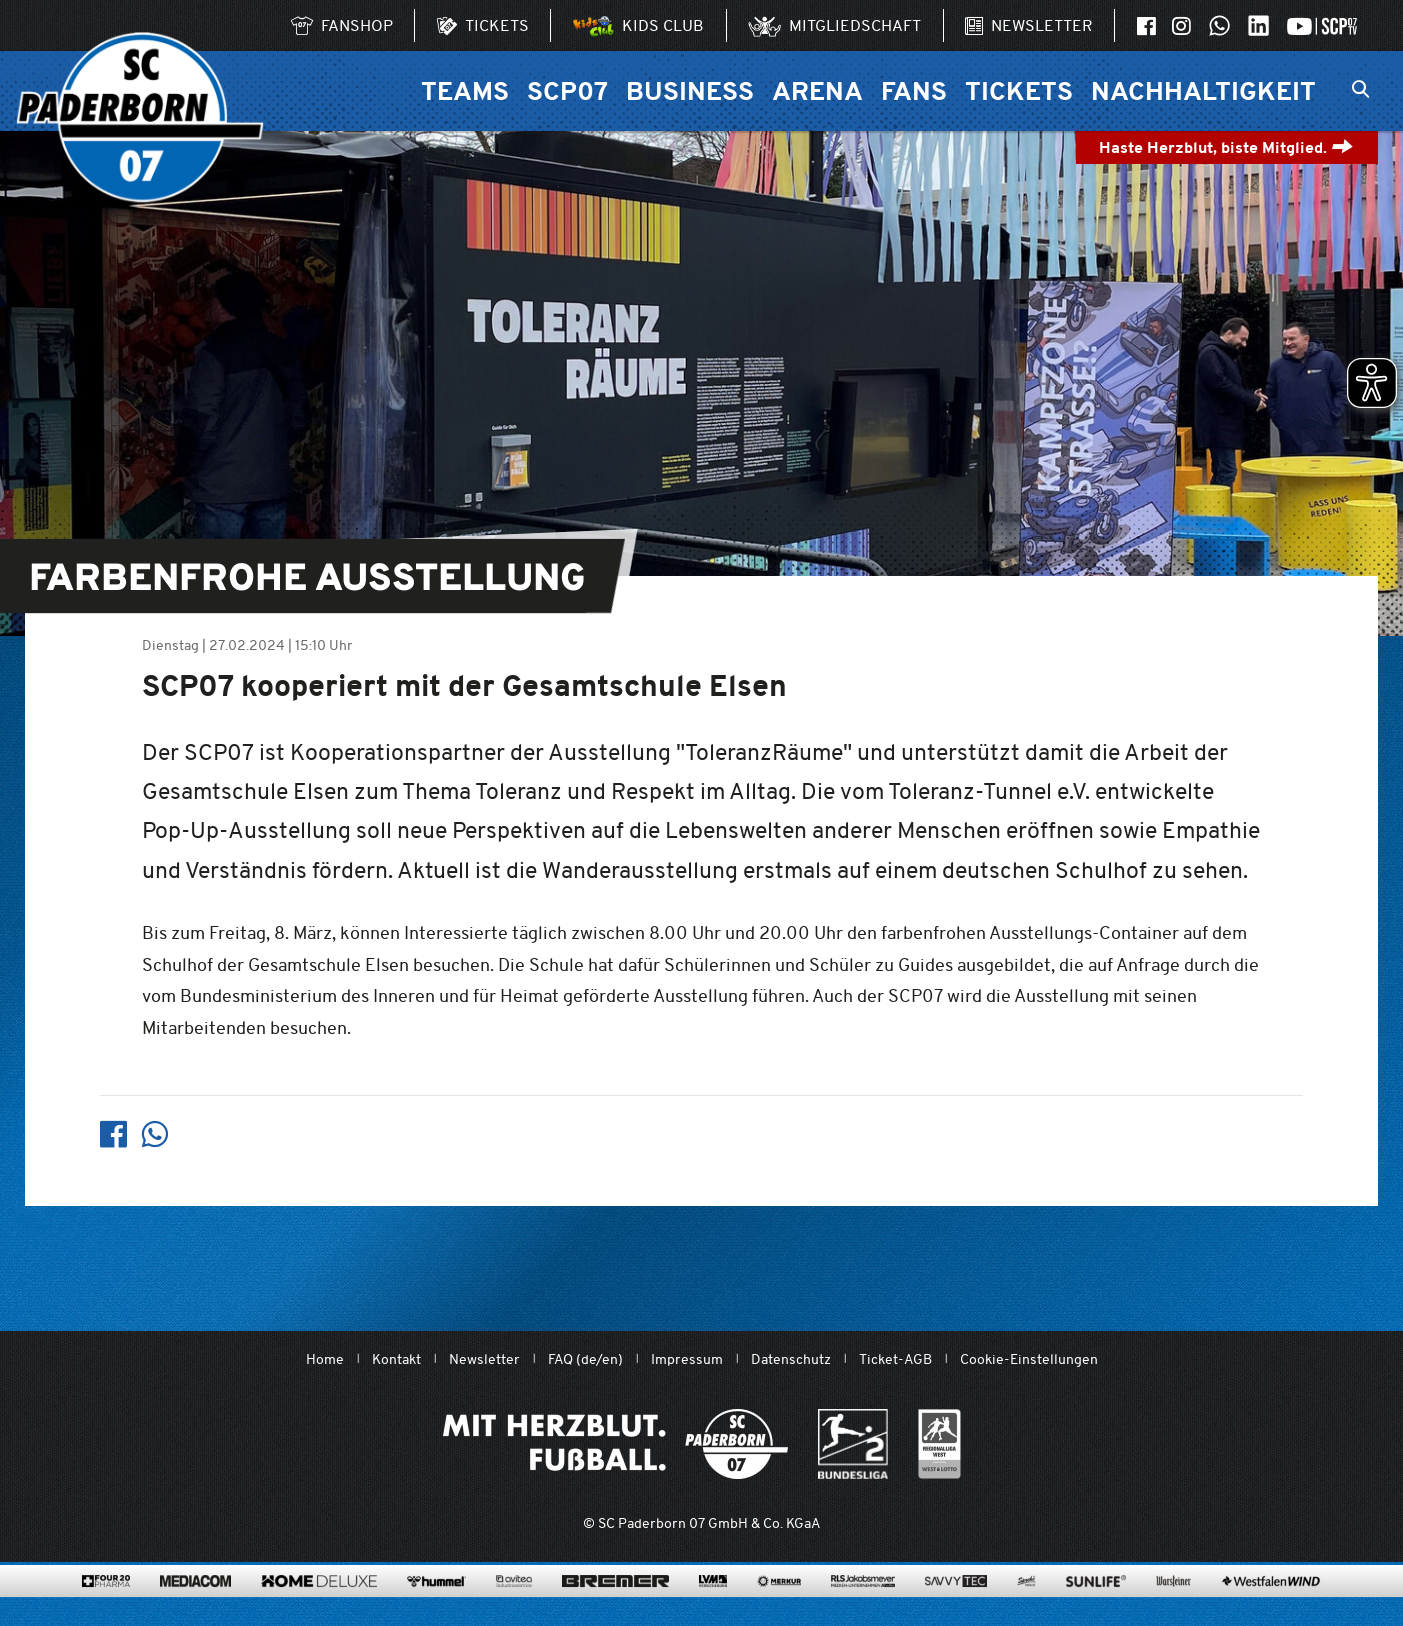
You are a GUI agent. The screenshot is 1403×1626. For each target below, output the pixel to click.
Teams (465, 90)
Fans (914, 90)
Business (690, 90)
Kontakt (396, 1359)
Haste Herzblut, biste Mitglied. (1226, 147)
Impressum (687, 1359)
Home (325, 1359)
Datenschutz (791, 1359)
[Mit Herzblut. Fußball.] (615, 1444)
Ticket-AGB (895, 1359)
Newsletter (484, 1359)
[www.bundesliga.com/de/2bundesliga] (853, 1444)
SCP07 (567, 90)
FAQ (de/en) (585, 1359)
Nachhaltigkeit (1203, 90)
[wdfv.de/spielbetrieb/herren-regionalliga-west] (939, 1444)
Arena (817, 90)
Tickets (1019, 90)
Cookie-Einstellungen (1029, 1359)
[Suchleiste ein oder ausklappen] (1360, 91)
